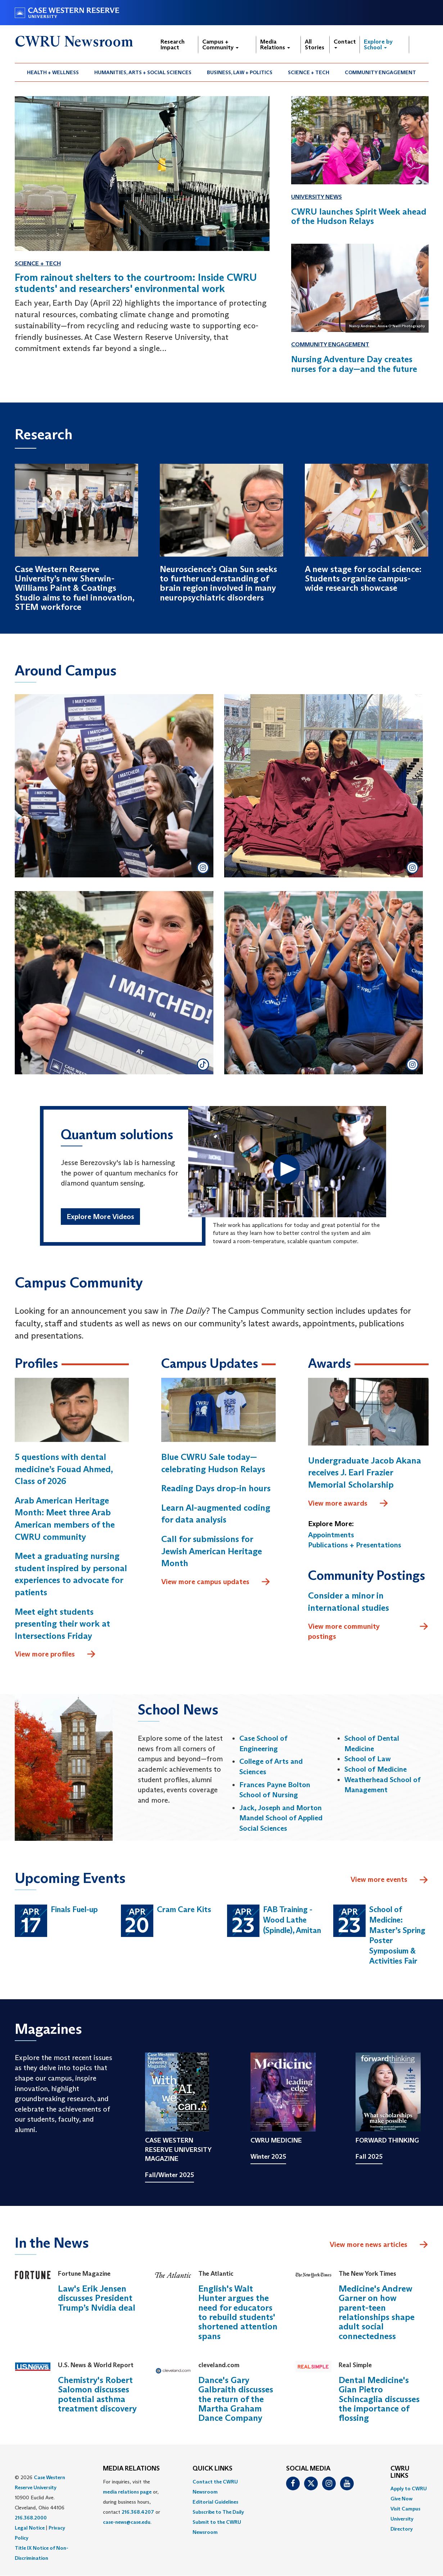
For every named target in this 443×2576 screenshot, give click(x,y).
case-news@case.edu (126, 2522)
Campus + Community (220, 44)
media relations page (127, 2492)
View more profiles (55, 1654)
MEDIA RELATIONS (131, 2468)
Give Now (401, 2498)
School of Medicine (375, 1769)
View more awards (348, 1503)
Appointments (331, 1534)
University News (316, 196)
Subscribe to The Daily (218, 2512)
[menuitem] (53, 72)
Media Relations (275, 44)
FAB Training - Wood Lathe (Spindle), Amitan (292, 1920)
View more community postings (368, 1631)
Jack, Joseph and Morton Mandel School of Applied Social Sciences (280, 1818)
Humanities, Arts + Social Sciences (142, 72)
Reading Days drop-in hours (216, 1488)
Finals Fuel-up (74, 1909)
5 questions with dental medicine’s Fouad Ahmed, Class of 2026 (64, 1469)
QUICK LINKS (212, 2468)
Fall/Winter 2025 (169, 2175)
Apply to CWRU (408, 2488)
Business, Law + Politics (239, 72)
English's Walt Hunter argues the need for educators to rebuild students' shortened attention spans (237, 2312)
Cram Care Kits (184, 1909)
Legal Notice (30, 2528)
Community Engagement (380, 72)
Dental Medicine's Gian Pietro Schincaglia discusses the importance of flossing (379, 2399)
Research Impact (173, 44)
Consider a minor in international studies (348, 1601)
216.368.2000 (31, 2517)
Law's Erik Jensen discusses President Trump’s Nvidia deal (96, 2298)
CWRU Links (400, 2472)
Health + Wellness (53, 72)
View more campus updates (216, 1582)
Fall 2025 (369, 2157)
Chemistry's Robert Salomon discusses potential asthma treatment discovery (97, 2394)
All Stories (314, 44)
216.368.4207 (138, 2512)
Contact (345, 43)
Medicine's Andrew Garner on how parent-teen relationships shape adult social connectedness (377, 2312)
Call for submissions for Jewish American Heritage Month (211, 1551)
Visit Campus (405, 2508)
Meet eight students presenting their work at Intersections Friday (62, 1623)
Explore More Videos (100, 1216)
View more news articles (368, 2244)
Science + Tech (308, 72)
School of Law (367, 1758)
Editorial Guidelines (215, 2502)
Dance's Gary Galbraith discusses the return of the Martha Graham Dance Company (235, 2399)
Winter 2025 (268, 2157)
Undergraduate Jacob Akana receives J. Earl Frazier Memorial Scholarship (364, 1472)
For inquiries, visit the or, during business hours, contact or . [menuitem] (131, 2501)
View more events (390, 1880)
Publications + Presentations (354, 1545)
